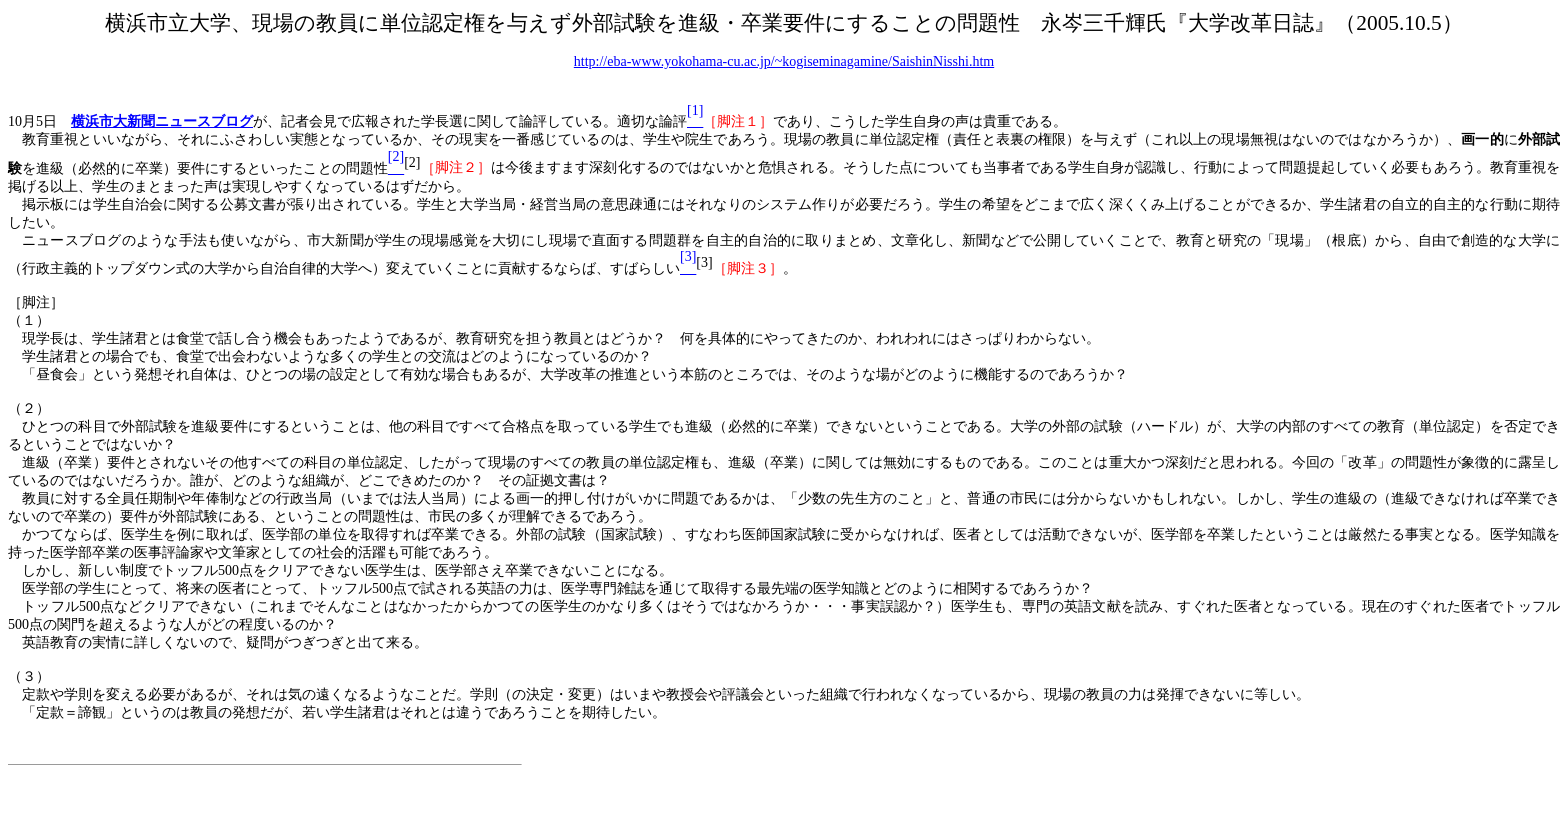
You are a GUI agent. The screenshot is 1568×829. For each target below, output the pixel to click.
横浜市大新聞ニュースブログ (162, 121)
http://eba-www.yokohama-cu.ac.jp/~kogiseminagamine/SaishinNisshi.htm (784, 61)
